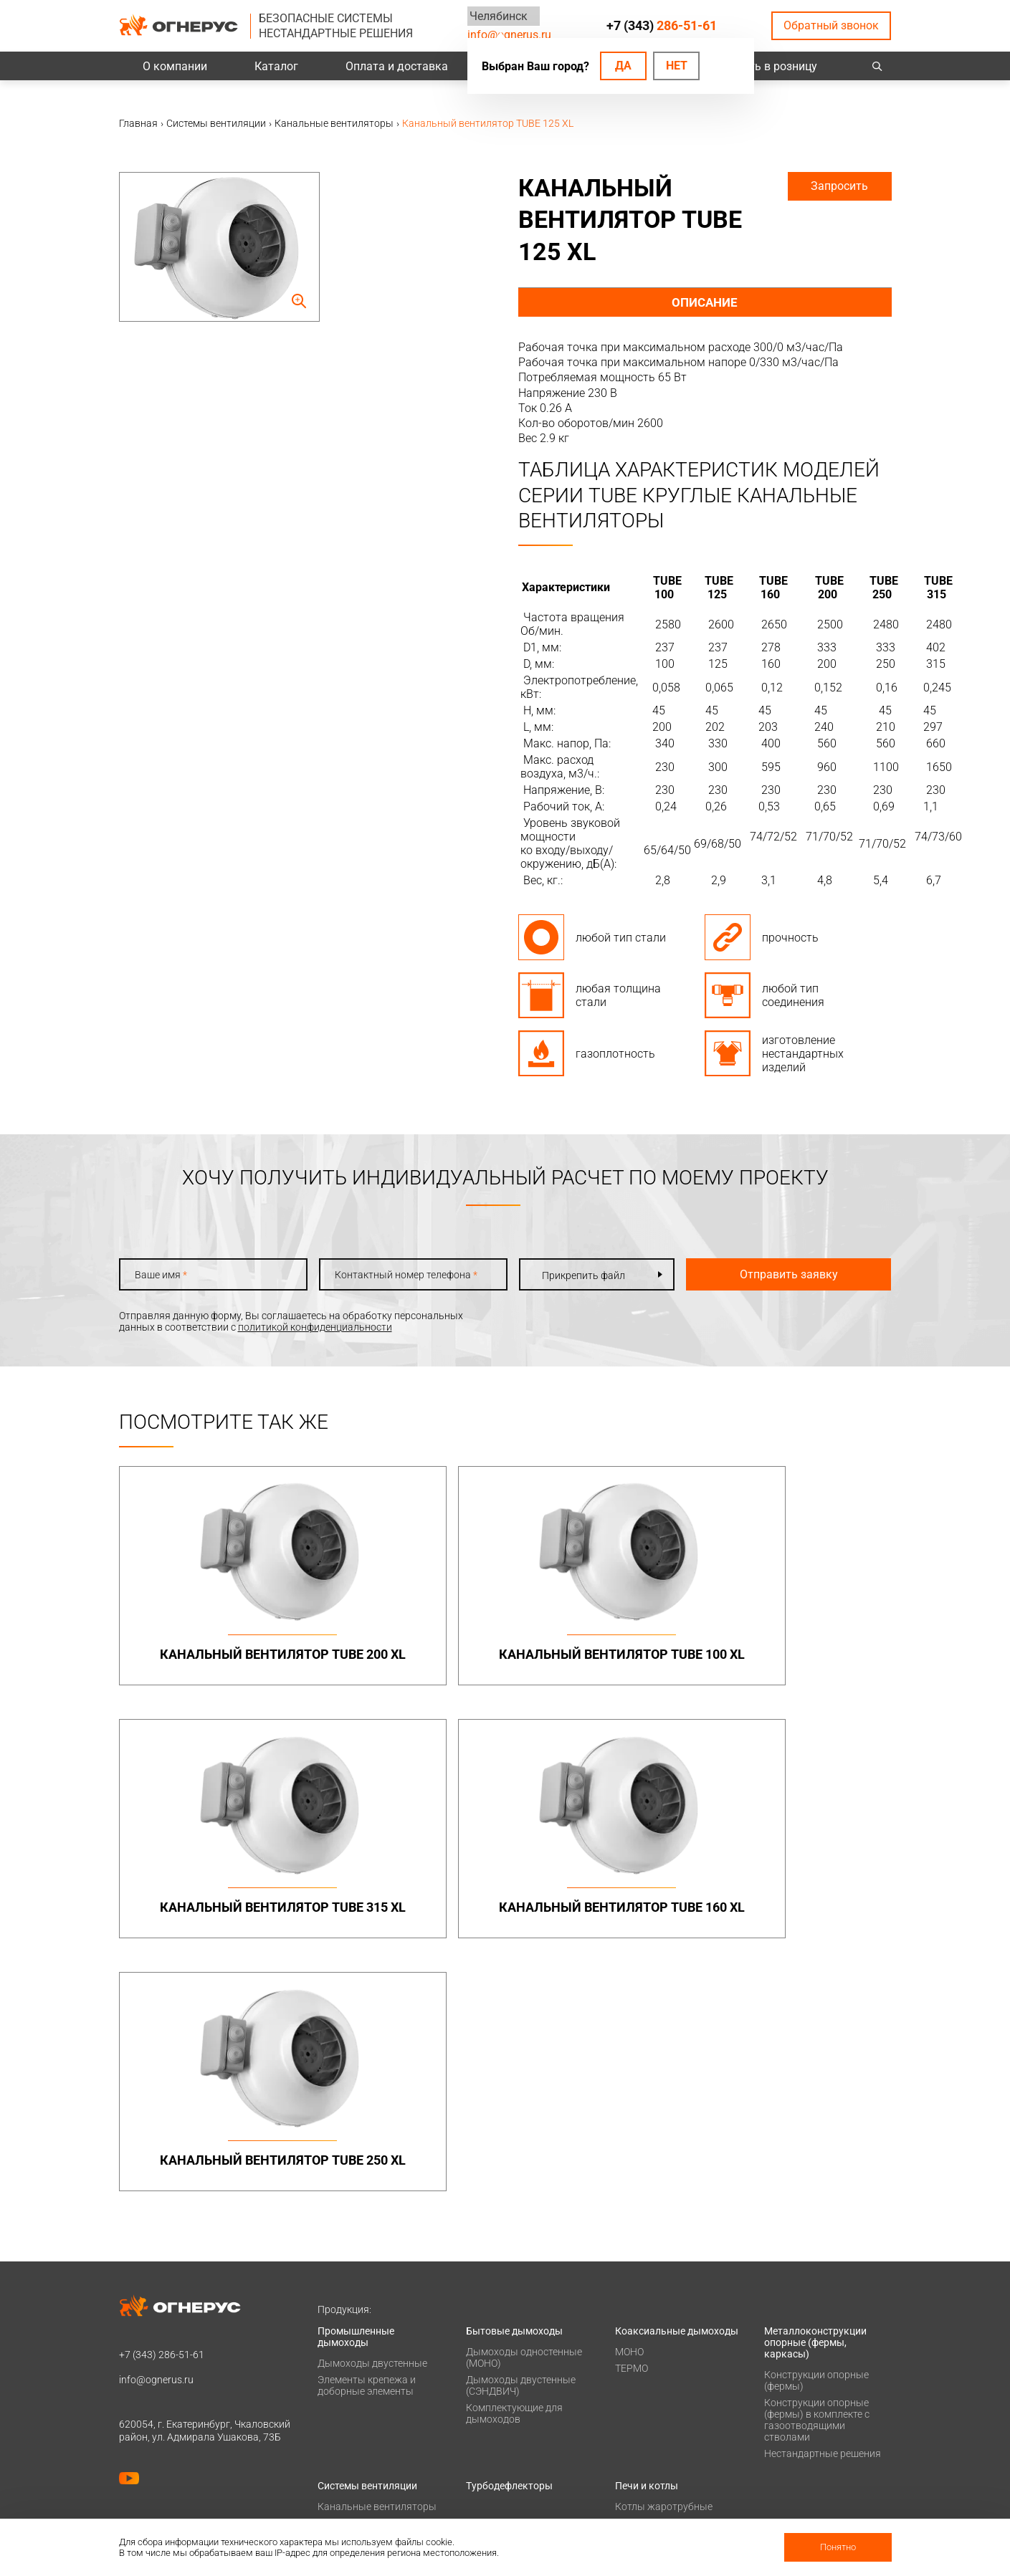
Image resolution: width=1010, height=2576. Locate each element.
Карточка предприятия (669, 2475)
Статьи (632, 2512)
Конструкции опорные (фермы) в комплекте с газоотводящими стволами (817, 2179)
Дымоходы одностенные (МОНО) (524, 2116)
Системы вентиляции (367, 2245)
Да (623, 65)
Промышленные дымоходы (356, 2095)
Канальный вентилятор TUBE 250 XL (210, 1921)
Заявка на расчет (506, 2437)
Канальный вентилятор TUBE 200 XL (210, 1662)
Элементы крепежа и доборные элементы (367, 2144)
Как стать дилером (659, 2456)
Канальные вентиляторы (377, 2265)
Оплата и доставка (397, 66)
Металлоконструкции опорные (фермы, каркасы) (815, 2101)
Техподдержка (499, 2419)
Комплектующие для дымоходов (514, 2172)
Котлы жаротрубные (664, 2265)
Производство (798, 2400)
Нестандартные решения (822, 2212)
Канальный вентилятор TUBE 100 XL (407, 1662)
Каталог (276, 66)
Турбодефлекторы (509, 2245)
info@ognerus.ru (509, 35)
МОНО (629, 2111)
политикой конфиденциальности (315, 1327)
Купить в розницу (770, 66)
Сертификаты (647, 2419)
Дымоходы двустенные (372, 2122)
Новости (635, 2493)
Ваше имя (161, 1274)
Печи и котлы (646, 2245)
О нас (627, 2400)
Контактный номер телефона (394, 1274)
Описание (705, 302)
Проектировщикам (510, 2400)
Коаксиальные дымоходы (676, 2090)
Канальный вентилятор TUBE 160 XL (799, 1662)
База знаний (495, 2382)
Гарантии (637, 2437)
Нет (676, 65)
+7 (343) (661, 25)
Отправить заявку (772, 1274)
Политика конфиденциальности (194, 2426)
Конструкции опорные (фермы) (816, 2139)
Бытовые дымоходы (514, 2090)
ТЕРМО (631, 2127)
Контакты (787, 2382)
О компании (175, 66)
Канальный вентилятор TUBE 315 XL (603, 1662)
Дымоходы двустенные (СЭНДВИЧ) (521, 2144)
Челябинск (496, 16)
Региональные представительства (810, 2424)
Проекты (339, 2400)
